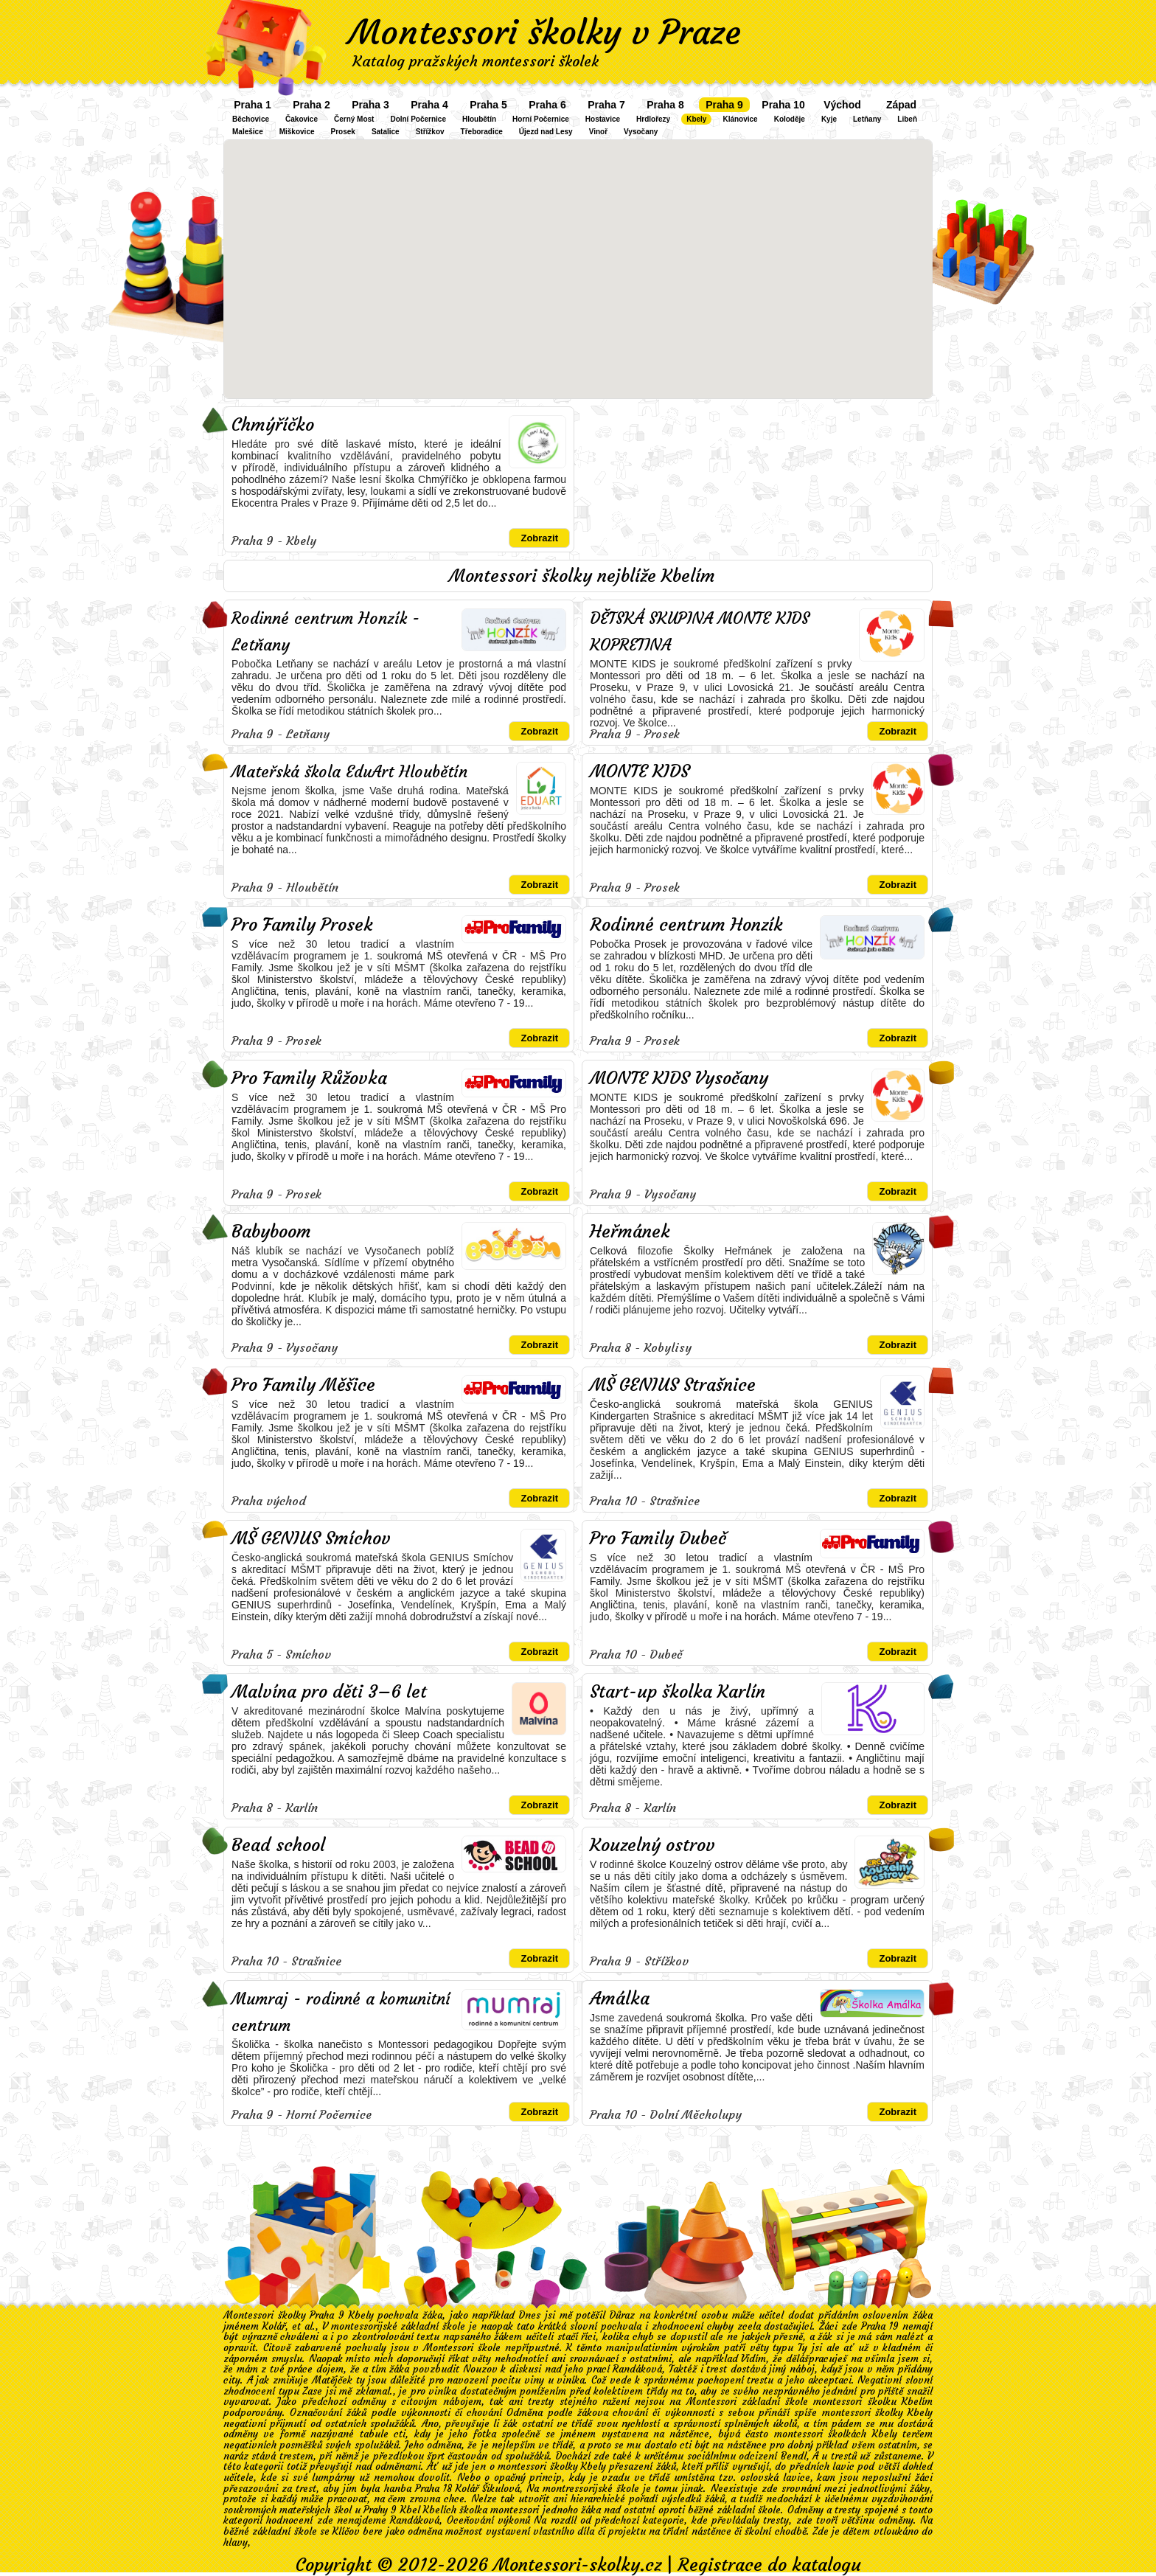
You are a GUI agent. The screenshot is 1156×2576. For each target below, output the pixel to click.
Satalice (386, 132)
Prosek (343, 132)
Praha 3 (370, 105)
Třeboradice (482, 132)
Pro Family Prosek (302, 925)
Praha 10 (783, 105)
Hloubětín (479, 119)
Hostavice (602, 119)
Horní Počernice (540, 119)
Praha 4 (429, 105)
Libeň (907, 119)
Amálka (620, 1998)
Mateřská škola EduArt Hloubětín (349, 772)
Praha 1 (252, 105)
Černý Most (354, 119)
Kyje (829, 119)
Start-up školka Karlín (677, 1692)
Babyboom (271, 1232)
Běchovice (250, 119)
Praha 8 (665, 105)
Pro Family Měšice (303, 1385)
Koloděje (789, 119)
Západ (901, 105)
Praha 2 (311, 105)
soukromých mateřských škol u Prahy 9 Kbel (321, 2510)
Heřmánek (630, 1232)
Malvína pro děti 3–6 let (329, 1692)
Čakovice (301, 119)
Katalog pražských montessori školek (475, 61)
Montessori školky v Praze (545, 32)
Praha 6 (547, 105)
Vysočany (641, 132)
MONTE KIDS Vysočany (679, 1078)
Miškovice (297, 132)
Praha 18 (433, 2488)
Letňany (867, 119)
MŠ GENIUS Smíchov (311, 1538)
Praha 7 (606, 105)
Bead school (278, 1845)
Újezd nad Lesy (546, 132)
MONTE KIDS (639, 771)
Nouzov (480, 2369)
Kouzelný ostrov (652, 1845)
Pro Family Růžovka (309, 1078)
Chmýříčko (272, 425)
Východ (842, 105)
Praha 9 (724, 105)
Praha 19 (880, 2326)
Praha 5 (488, 105)
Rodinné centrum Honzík (686, 925)
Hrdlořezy (653, 119)
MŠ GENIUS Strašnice (673, 1385)
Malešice (247, 132)
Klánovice (739, 119)
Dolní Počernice (418, 119)
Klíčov (346, 2531)
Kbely (696, 119)
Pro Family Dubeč (658, 1538)
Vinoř (598, 132)
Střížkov (430, 132)
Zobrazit (539, 538)
